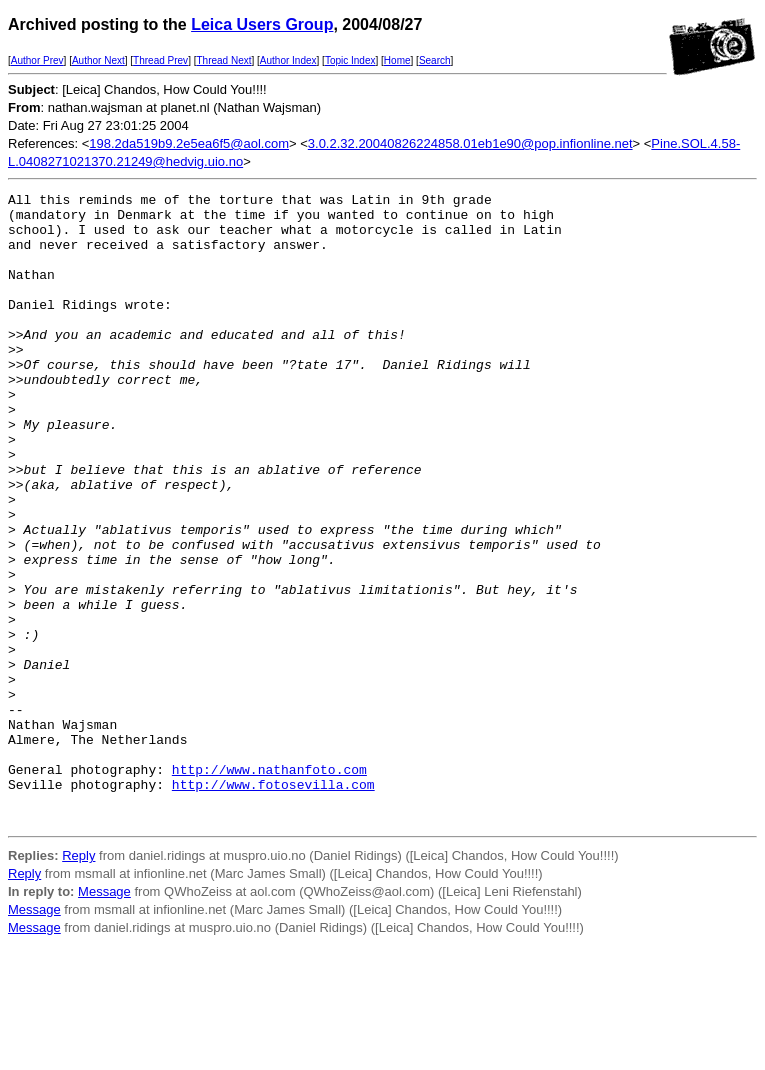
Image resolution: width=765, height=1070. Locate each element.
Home (397, 60)
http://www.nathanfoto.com (269, 886)
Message (104, 1017)
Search (435, 60)
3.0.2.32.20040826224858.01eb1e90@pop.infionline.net (470, 143)
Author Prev (37, 60)
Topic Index (350, 60)
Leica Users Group (262, 24)
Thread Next (223, 60)
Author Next (98, 60)
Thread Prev (160, 60)
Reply (78, 981)
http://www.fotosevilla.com (273, 904)
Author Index (288, 60)
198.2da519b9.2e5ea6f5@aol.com (189, 143)
